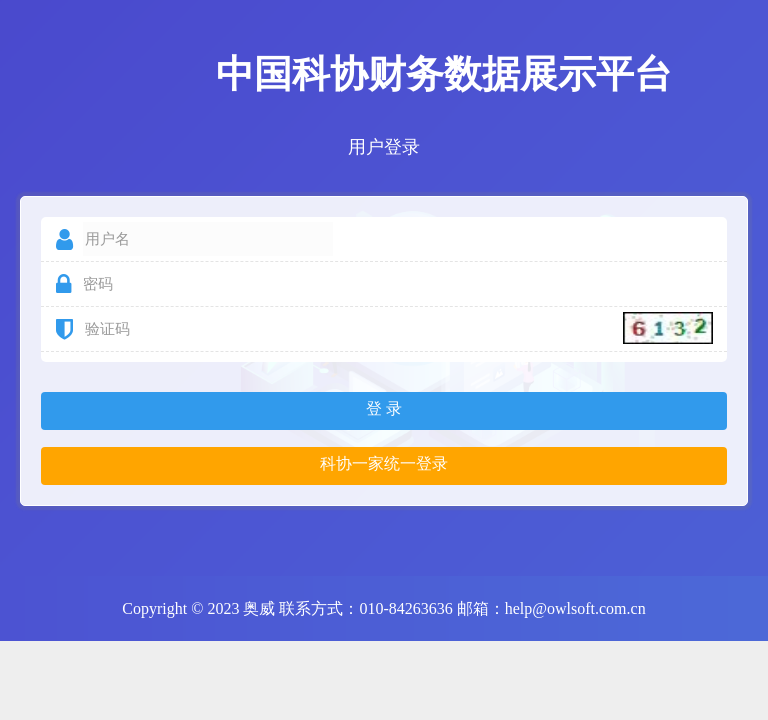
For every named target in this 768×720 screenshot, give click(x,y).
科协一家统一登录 (384, 463)
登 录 (384, 408)
